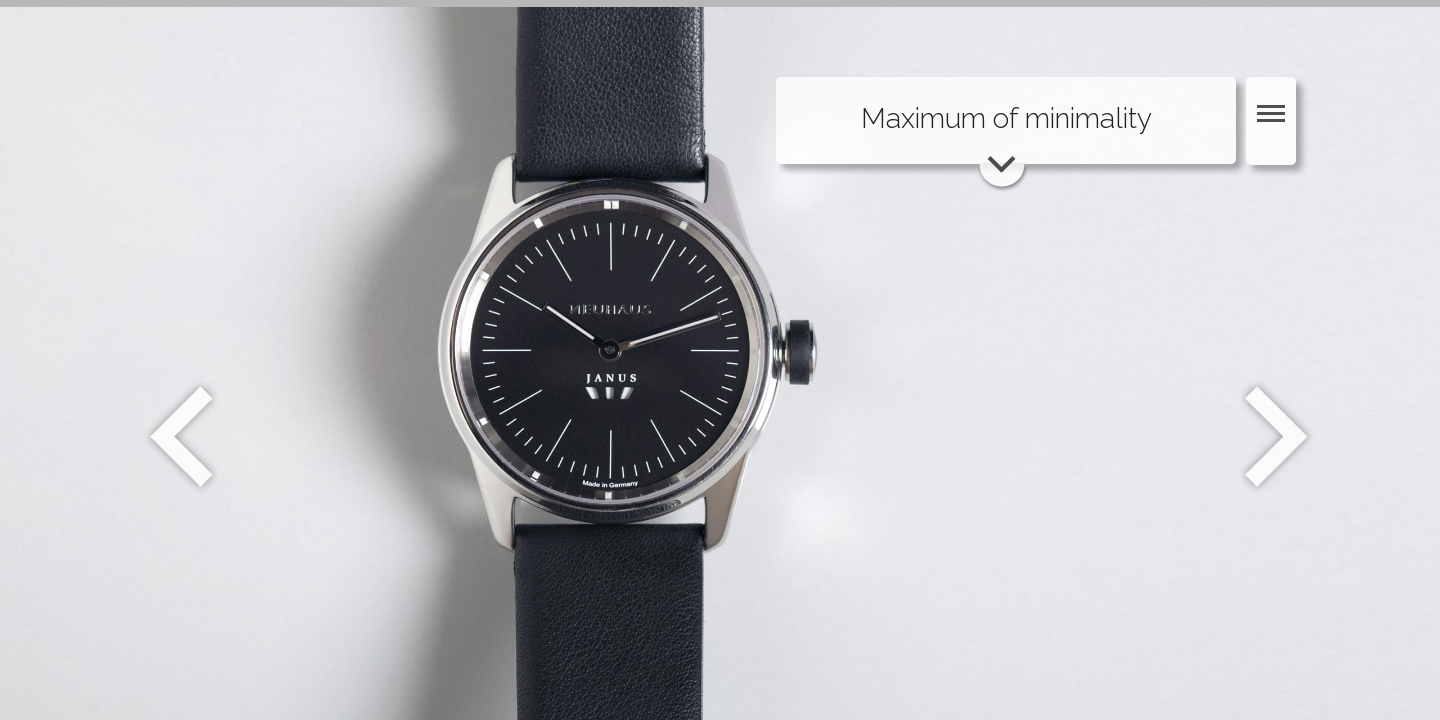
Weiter (1278, 437)
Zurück (181, 437)
